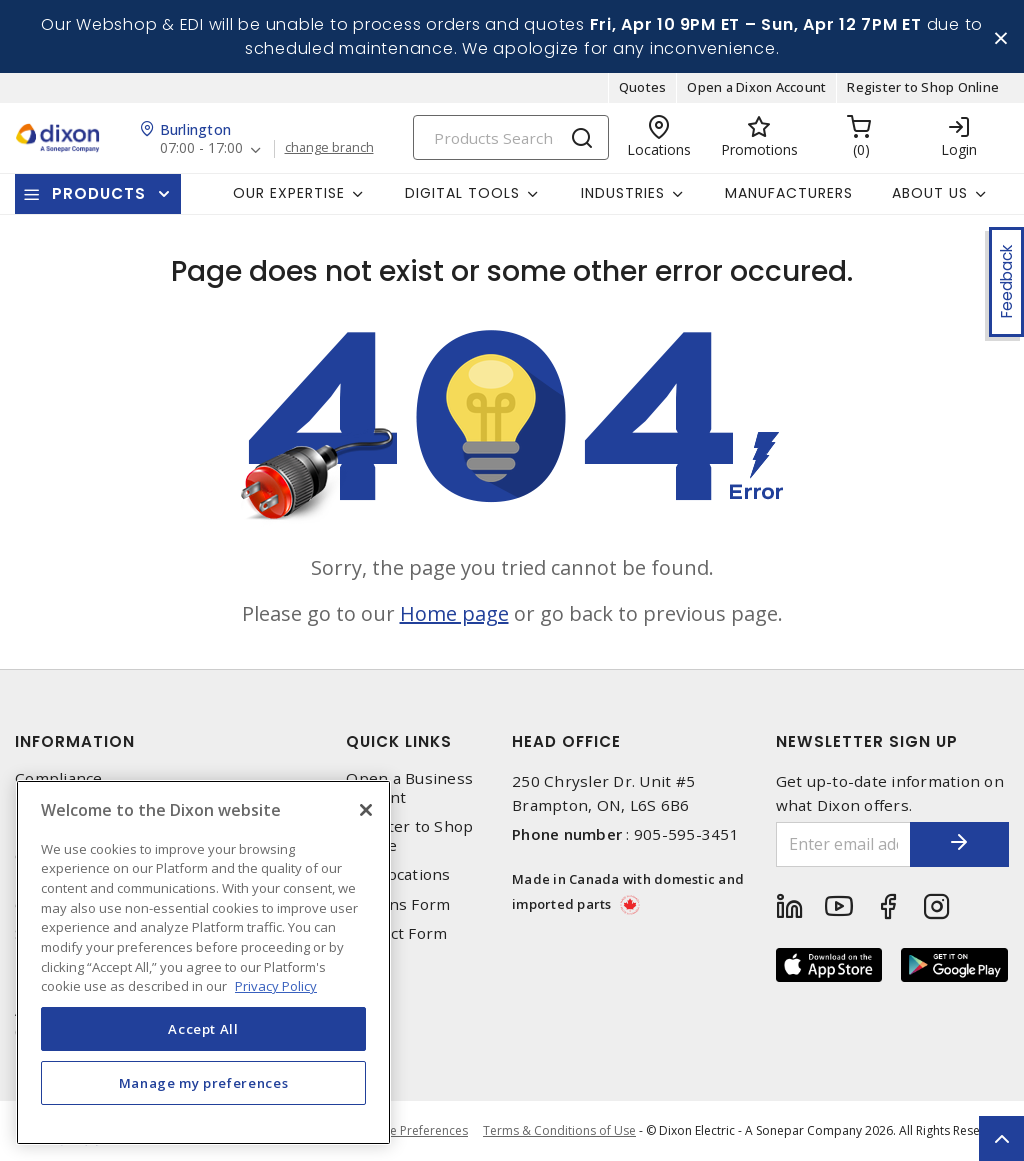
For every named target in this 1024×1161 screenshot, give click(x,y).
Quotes (643, 88)
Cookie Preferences (412, 1131)
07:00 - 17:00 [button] (201, 149)
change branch (329, 149)
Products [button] (99, 193)
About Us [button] (930, 193)
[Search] (511, 137)
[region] (203, 962)
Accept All (203, 1029)
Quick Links (399, 741)
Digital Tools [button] (462, 193)
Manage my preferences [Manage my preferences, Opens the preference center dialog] (204, 1083)
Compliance (59, 778)
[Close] (366, 810)
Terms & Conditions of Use (559, 1130)
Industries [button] (623, 193)
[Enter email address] (843, 844)
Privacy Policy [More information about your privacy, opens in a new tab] (276, 986)
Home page (454, 613)
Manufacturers (789, 193)
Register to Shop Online (923, 88)
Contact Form (396, 933)
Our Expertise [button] (289, 193)
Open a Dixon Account (756, 88)
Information (75, 741)
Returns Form (398, 904)
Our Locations (398, 875)
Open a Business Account (409, 788)
